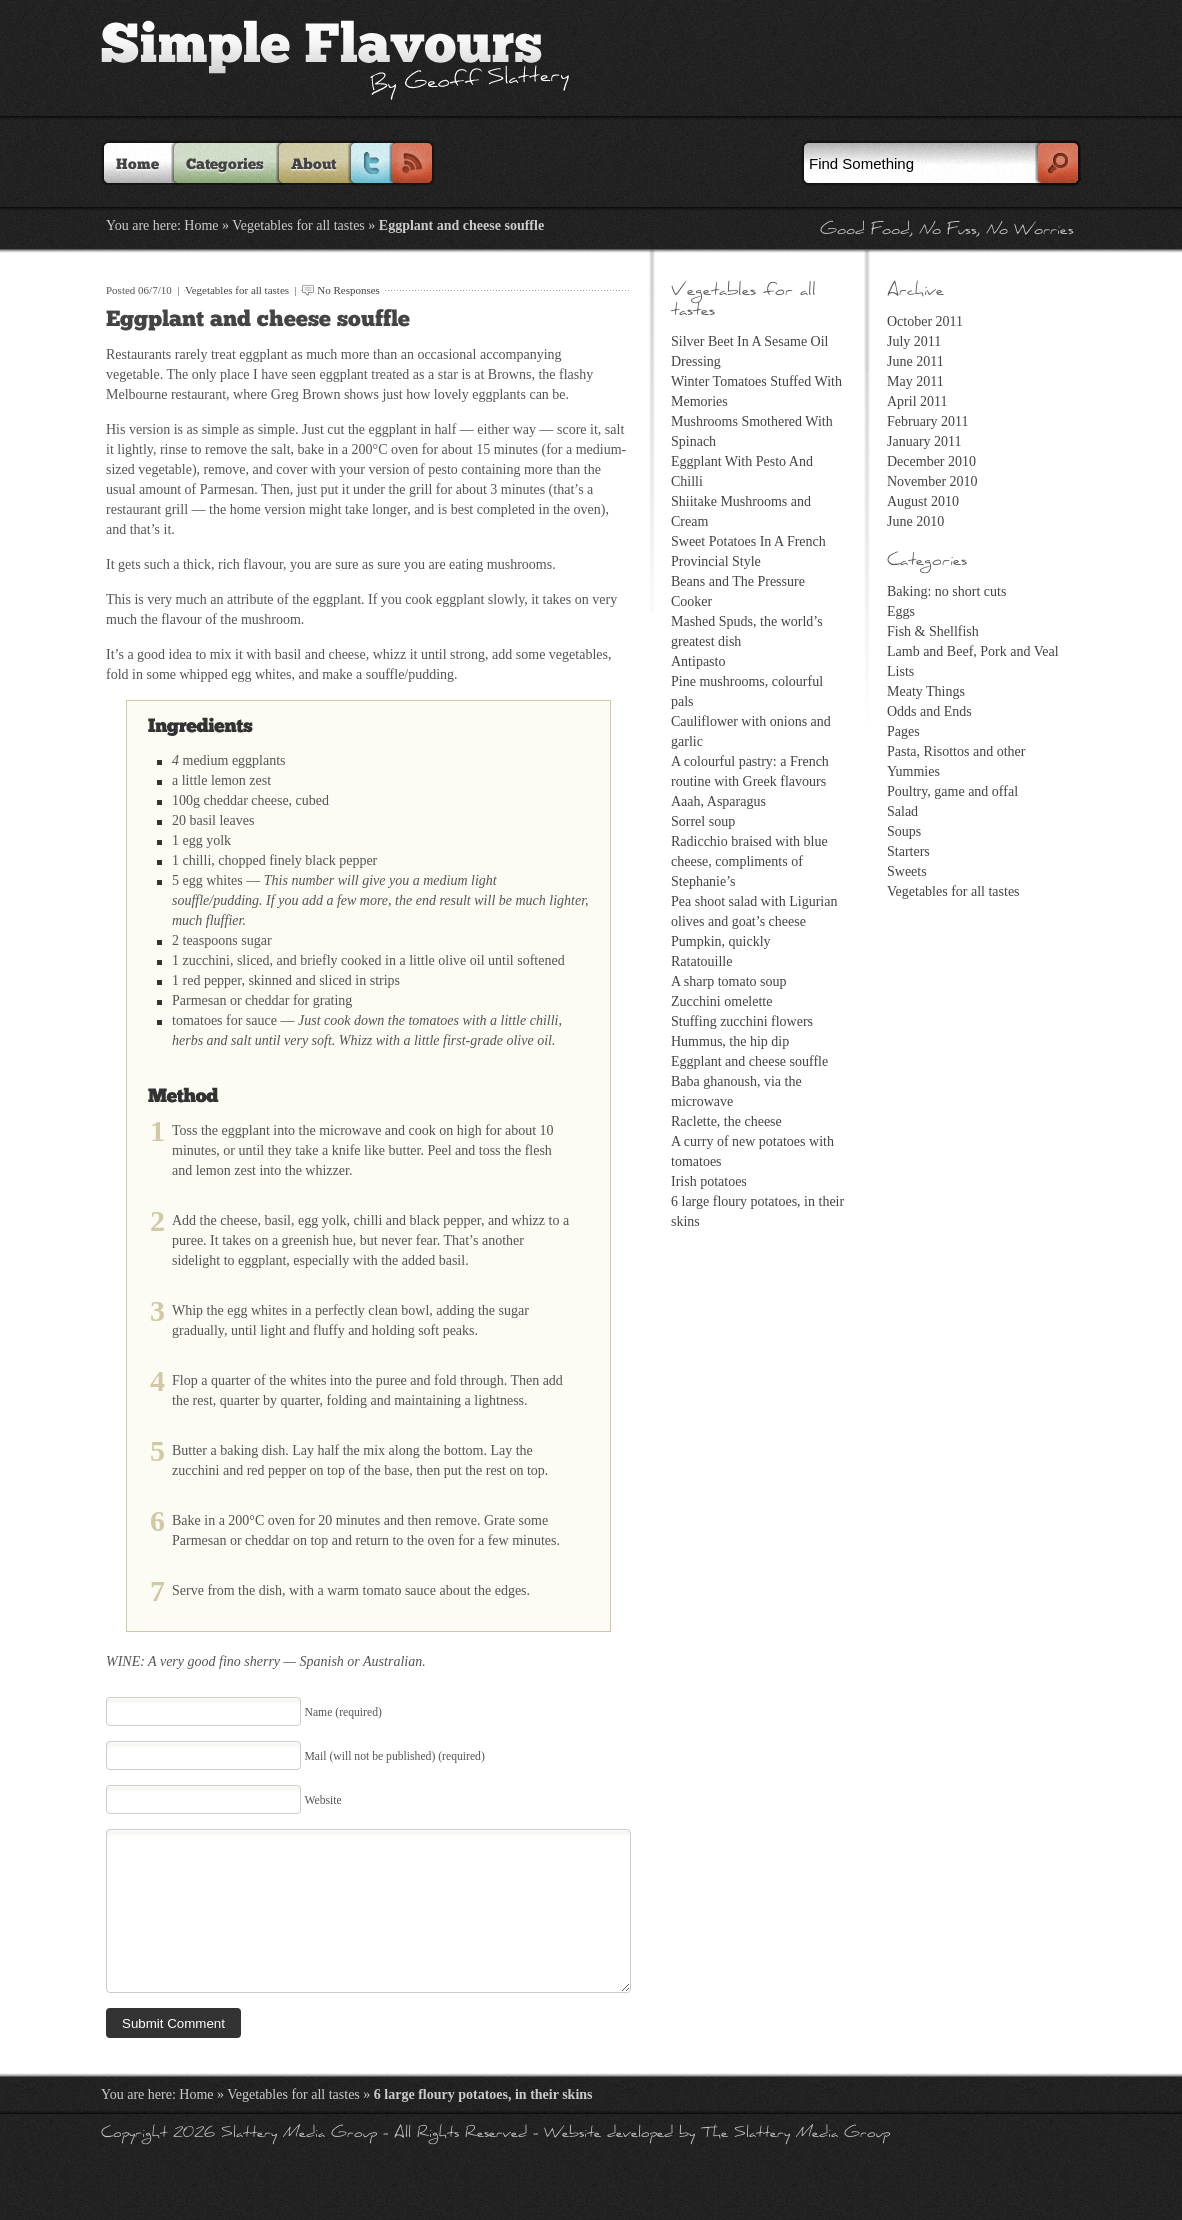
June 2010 (915, 521)
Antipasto (698, 661)
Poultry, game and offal (952, 791)
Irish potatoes (709, 1181)
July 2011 (914, 341)
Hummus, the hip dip (730, 1041)
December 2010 (931, 461)
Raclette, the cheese (726, 1121)
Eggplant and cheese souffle (258, 319)
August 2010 (923, 501)
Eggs (901, 611)
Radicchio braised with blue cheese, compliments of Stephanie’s (749, 861)
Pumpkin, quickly (721, 941)
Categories (225, 164)
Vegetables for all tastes (298, 225)
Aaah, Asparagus (718, 801)
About (313, 164)
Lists (900, 671)
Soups (904, 831)
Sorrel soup (703, 821)
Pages (903, 731)
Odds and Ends (929, 711)
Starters (908, 851)
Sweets (907, 871)
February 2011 (928, 421)
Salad (902, 811)
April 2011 (917, 401)
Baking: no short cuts (946, 591)
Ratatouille (701, 961)
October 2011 (925, 321)
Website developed (608, 2164)
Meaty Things (926, 691)
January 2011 (924, 441)
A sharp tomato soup (729, 981)
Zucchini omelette (721, 1001)
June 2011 (915, 361)
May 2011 (915, 381)
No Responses (348, 290)
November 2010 (932, 481)
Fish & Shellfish (933, 631)
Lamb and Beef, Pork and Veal (973, 651)
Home (137, 164)
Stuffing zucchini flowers (742, 1021)
